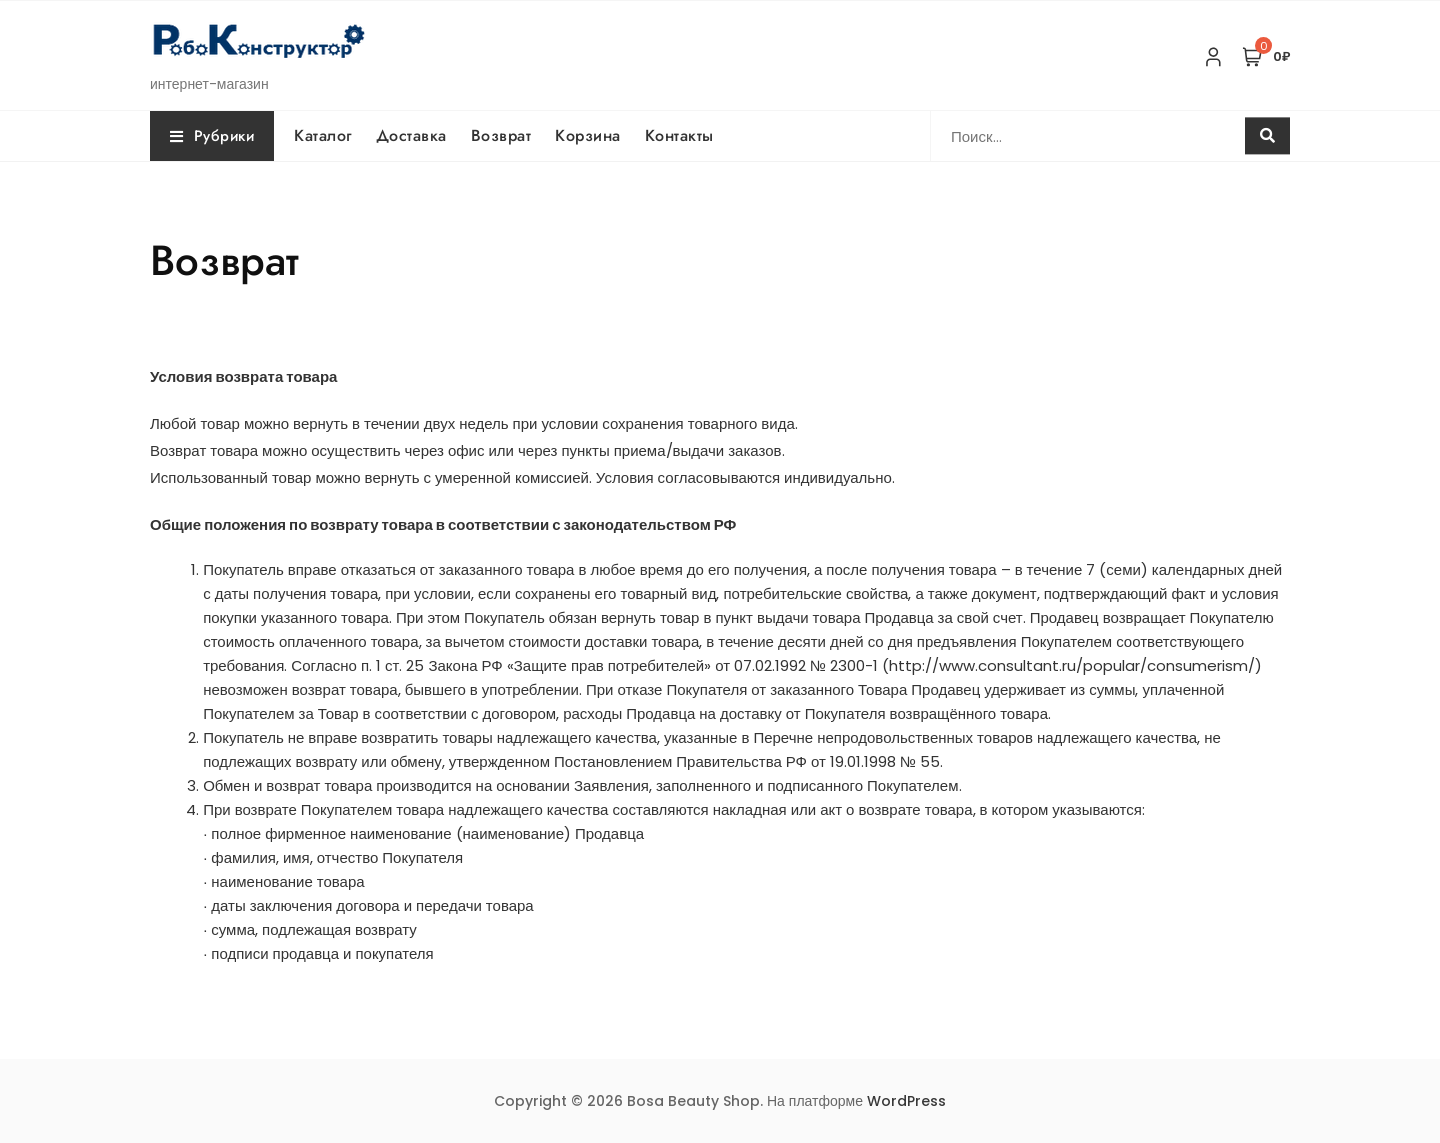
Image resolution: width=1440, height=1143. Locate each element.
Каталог (323, 135)
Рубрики (212, 136)
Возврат (501, 135)
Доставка (411, 135)
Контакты (679, 135)
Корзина (588, 135)
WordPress (906, 1101)
